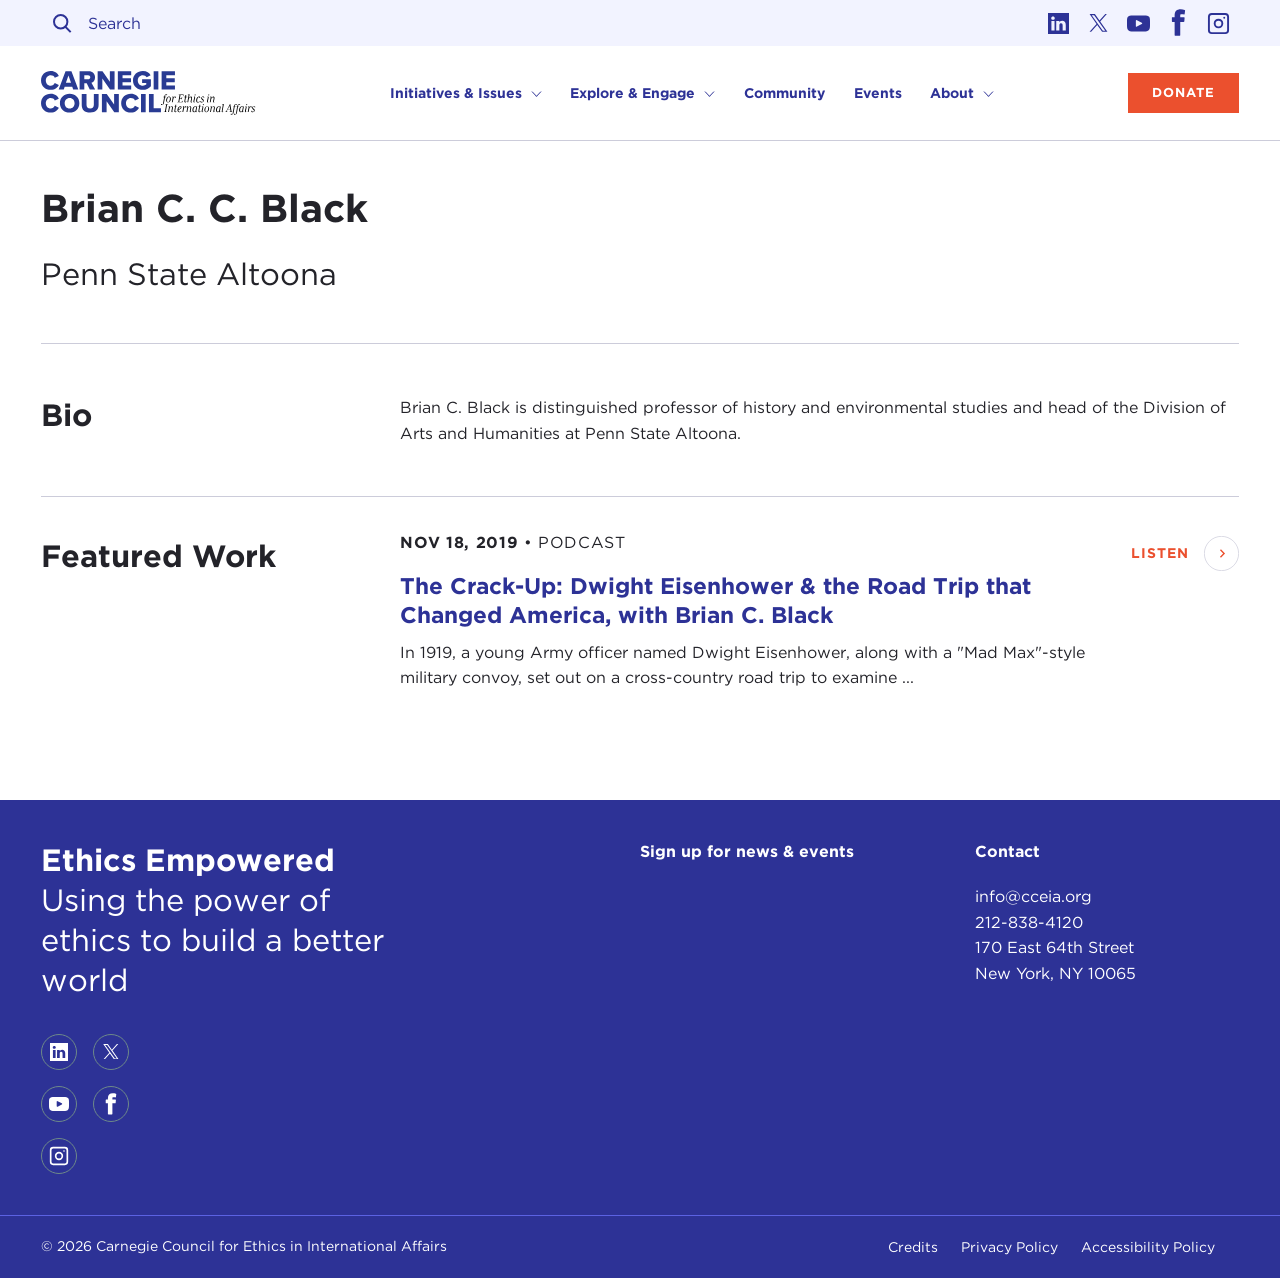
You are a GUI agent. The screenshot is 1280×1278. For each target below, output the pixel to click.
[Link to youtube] (1139, 23)
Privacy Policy (1009, 1247)
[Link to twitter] (1099, 23)
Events (878, 93)
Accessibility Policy (1148, 1247)
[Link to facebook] (1179, 23)
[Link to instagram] (1219, 23)
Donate (1183, 92)
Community (784, 93)
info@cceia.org (1033, 896)
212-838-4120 (1029, 922)
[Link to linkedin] (1059, 23)
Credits (913, 1247)
